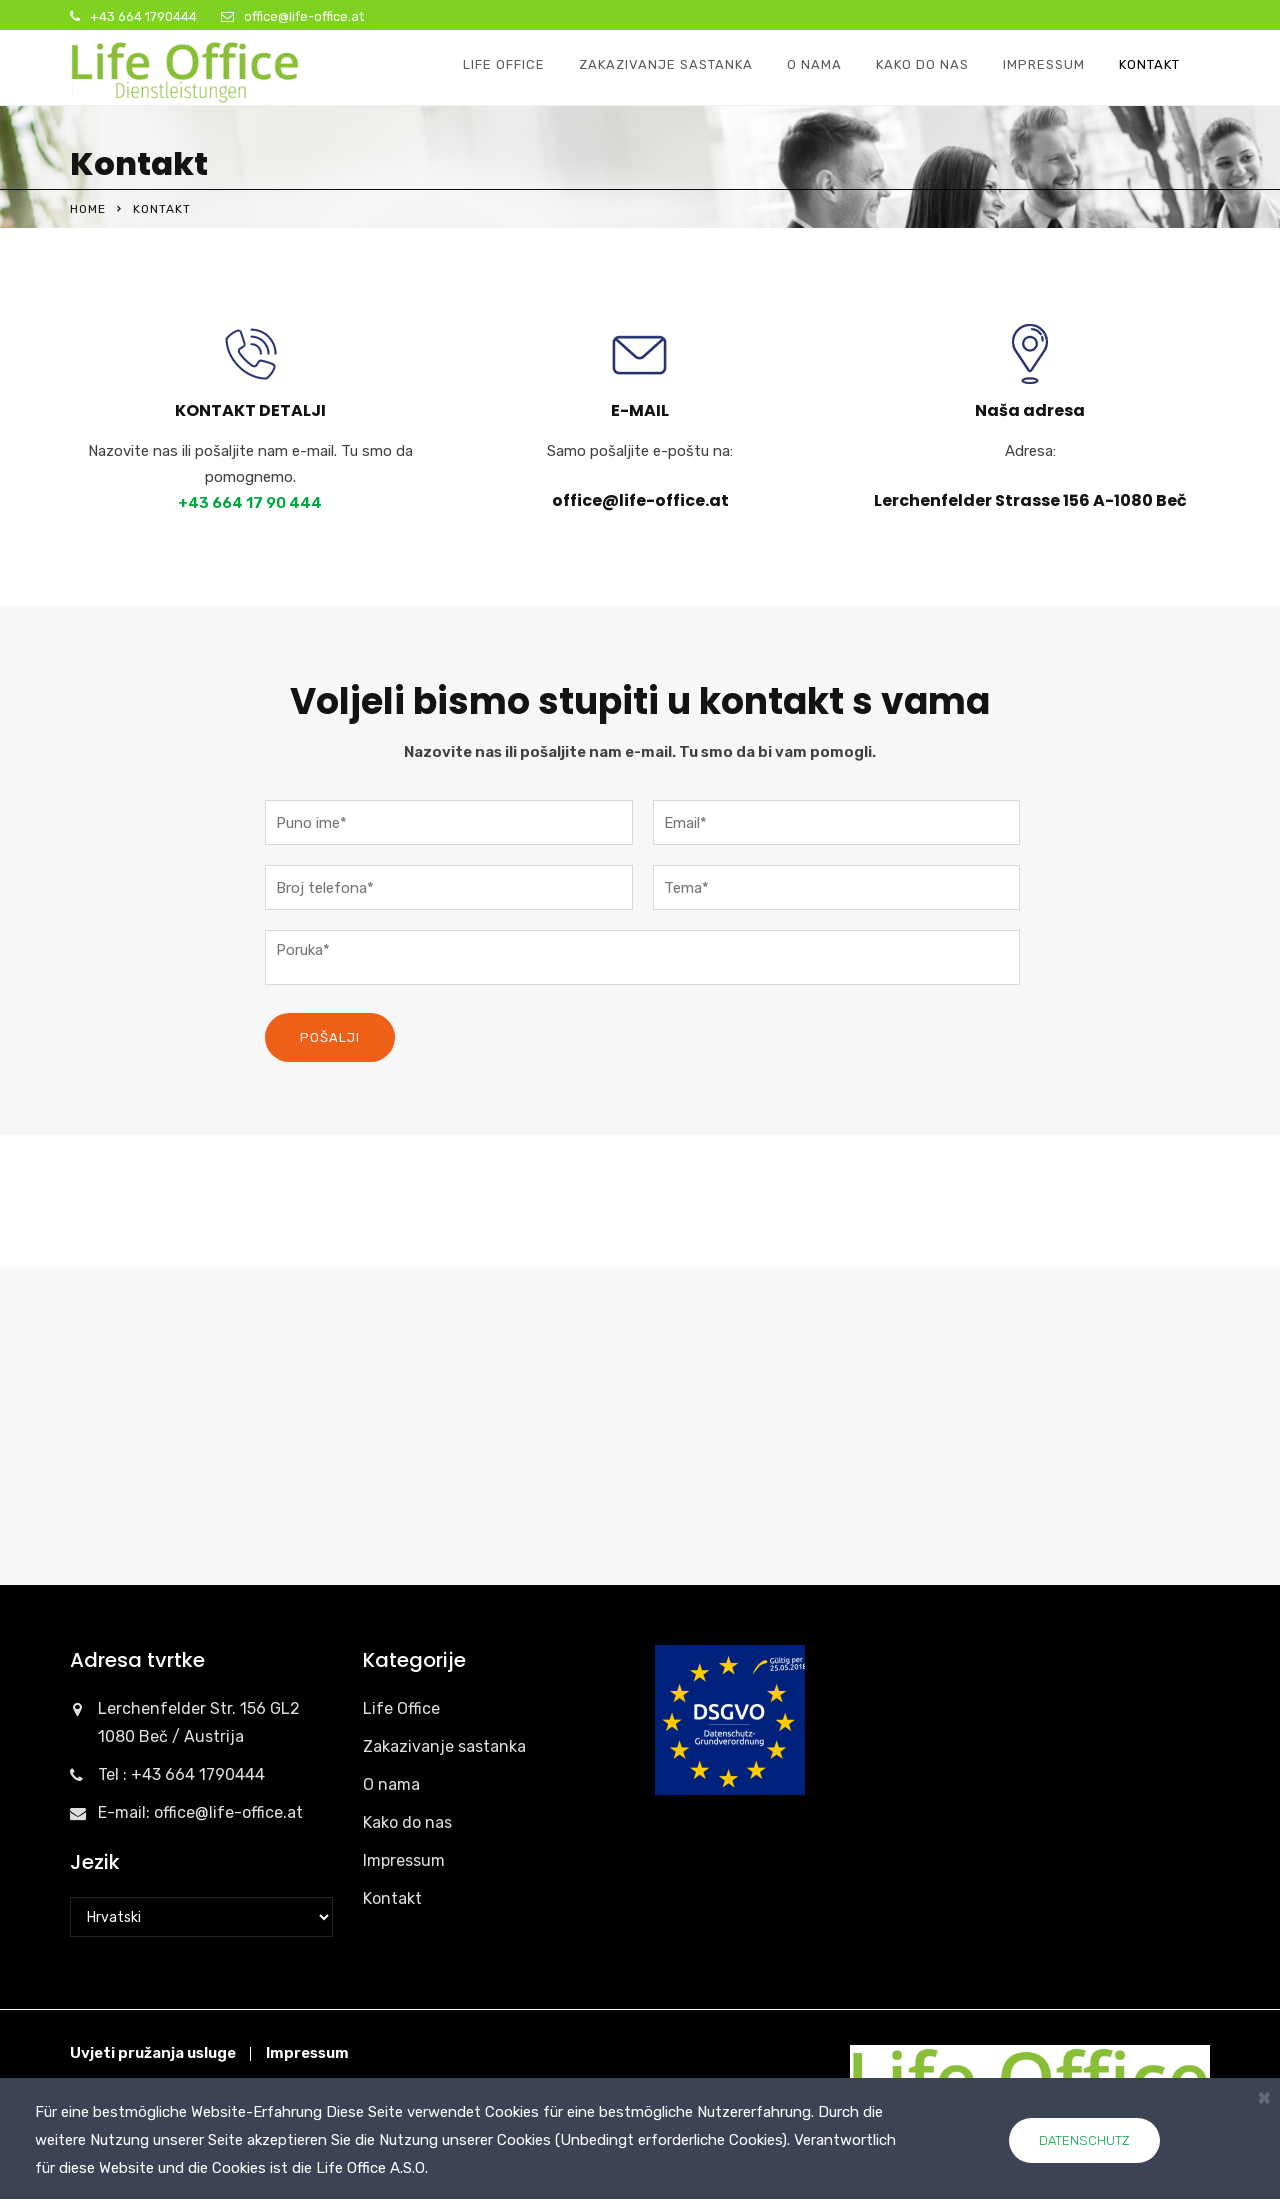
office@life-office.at (304, 16)
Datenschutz (1084, 2140)
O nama (814, 64)
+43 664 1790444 (143, 16)
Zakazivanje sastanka (666, 64)
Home (88, 209)
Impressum (1044, 64)
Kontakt (1149, 64)
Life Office (504, 64)
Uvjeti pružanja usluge (153, 2053)
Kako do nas (922, 64)
